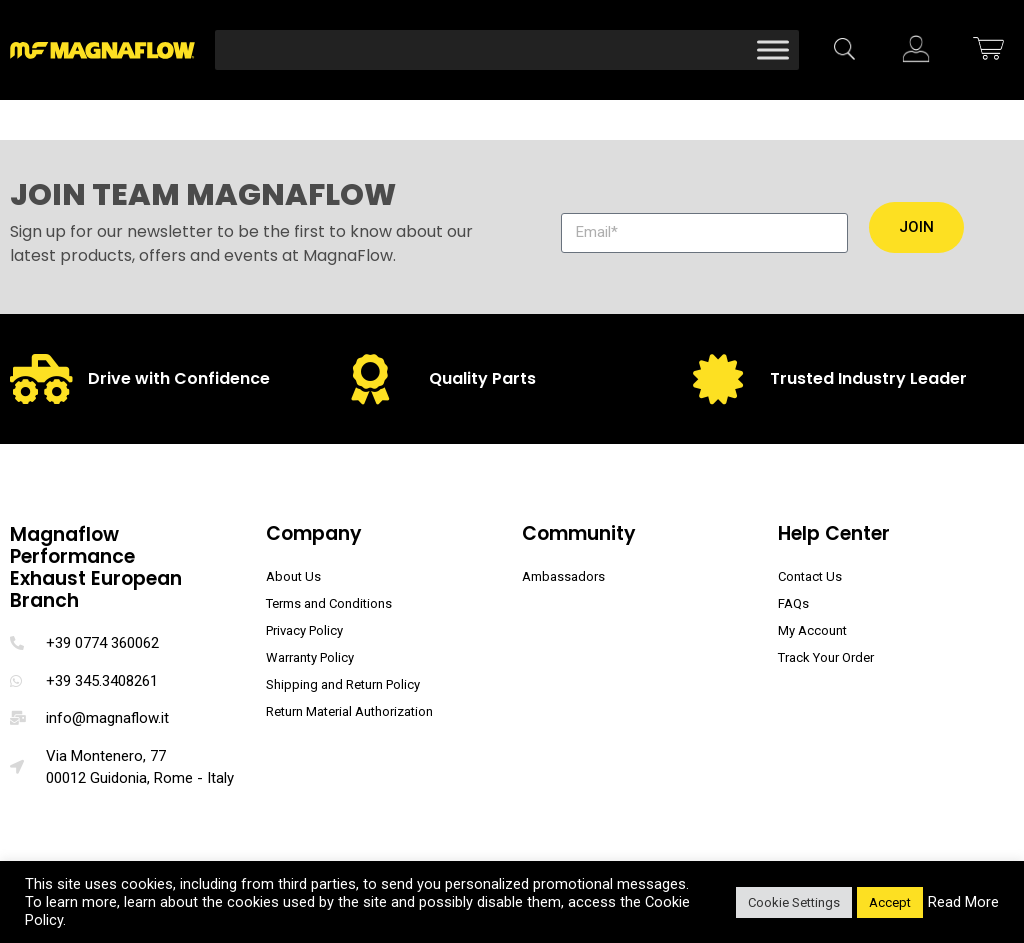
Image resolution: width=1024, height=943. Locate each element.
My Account (812, 630)
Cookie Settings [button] (794, 902)
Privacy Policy (304, 630)
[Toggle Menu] (773, 49)
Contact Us (810, 576)
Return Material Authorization (349, 711)
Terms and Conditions (329, 603)
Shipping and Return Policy (343, 684)
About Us (293, 576)
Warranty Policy (310, 657)
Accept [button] (890, 902)
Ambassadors (563, 576)
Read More (963, 902)
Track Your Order (826, 657)
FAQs (793, 603)
